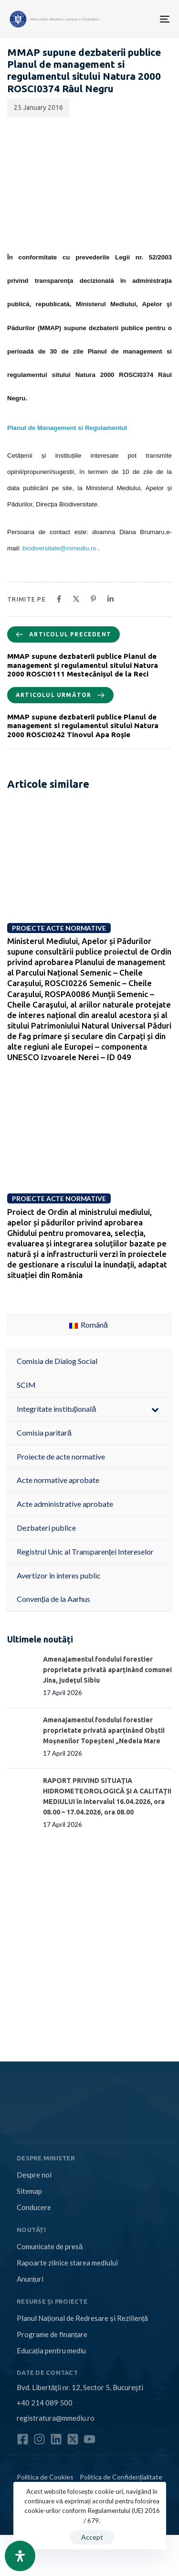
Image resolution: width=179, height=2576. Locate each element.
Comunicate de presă (50, 2246)
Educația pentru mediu (51, 2350)
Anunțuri (30, 2279)
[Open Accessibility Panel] (20, 2556)
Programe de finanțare (52, 2334)
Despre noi (34, 2174)
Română (88, 1324)
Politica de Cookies (45, 2477)
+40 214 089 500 (45, 2402)
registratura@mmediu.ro (56, 2418)
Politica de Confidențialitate (121, 2477)
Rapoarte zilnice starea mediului (67, 2262)
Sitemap (29, 2191)
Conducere (34, 2207)
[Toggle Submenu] (155, 1409)
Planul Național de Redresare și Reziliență (82, 2318)
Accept (92, 2537)
